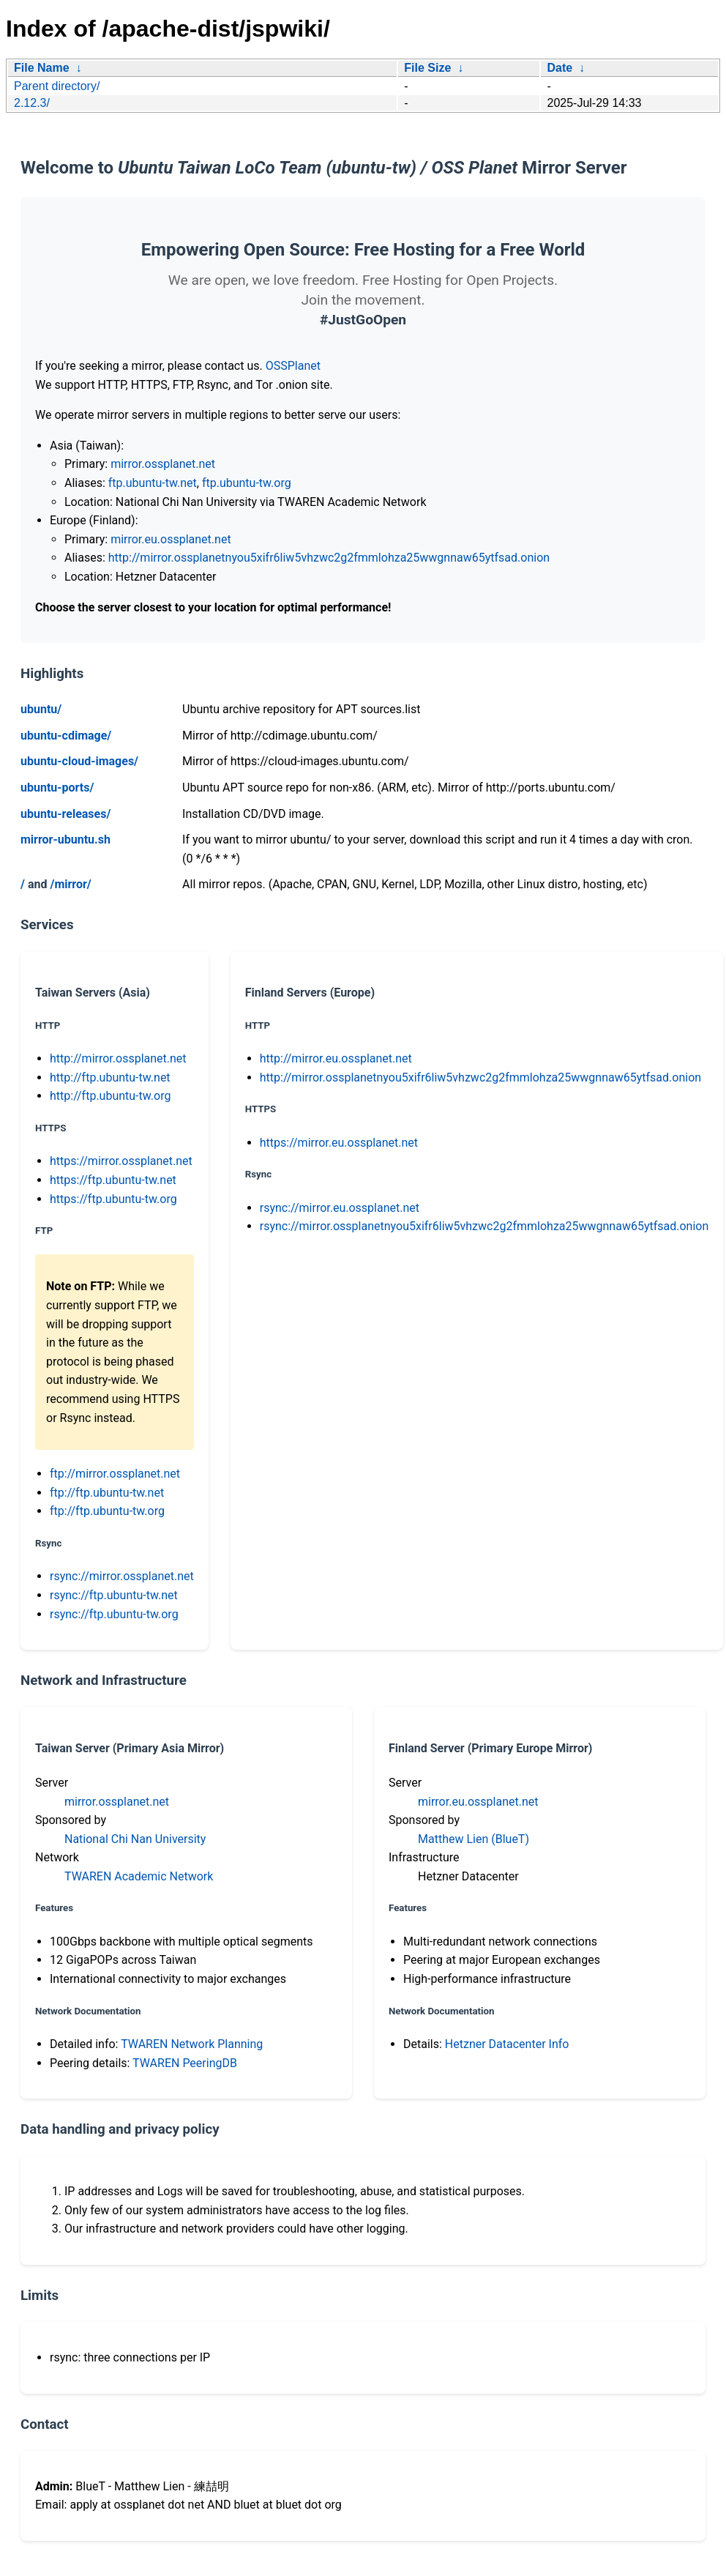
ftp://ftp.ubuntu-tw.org (107, 1511)
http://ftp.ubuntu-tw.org (110, 1096)
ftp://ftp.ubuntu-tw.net (107, 1493)
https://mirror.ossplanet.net (121, 1161)
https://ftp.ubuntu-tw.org (113, 1199)
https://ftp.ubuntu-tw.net (113, 1180)
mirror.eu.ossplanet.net (171, 539)
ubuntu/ (40, 709)
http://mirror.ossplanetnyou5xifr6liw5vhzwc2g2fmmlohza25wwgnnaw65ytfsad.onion (329, 558)
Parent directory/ (57, 86)
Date (559, 68)
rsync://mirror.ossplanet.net (122, 1576)
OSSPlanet (293, 366)
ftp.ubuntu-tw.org (246, 483)
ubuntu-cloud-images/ (79, 761)
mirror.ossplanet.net (163, 464)
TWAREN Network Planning (192, 2044)
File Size (427, 68)
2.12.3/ (32, 103)
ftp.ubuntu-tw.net (152, 483)
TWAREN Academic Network (138, 1876)
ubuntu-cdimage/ (65, 735)
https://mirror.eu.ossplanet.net (339, 1143)
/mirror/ (70, 884)
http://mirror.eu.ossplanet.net (336, 1058)
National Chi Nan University (135, 1839)
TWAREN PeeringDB (184, 2063)
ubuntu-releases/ (65, 814)
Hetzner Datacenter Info (507, 2044)
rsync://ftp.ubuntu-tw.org (114, 1614)
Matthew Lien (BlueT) (473, 1839)
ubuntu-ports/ (57, 787)
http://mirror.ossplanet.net (118, 1058)
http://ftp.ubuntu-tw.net (110, 1077)
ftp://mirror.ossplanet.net (115, 1474)
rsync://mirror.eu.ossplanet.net (339, 1208)
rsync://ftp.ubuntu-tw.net (114, 1595)
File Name (42, 68)
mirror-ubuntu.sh (65, 839)
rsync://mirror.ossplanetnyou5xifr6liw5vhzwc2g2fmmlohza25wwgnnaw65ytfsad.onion (484, 1226)
